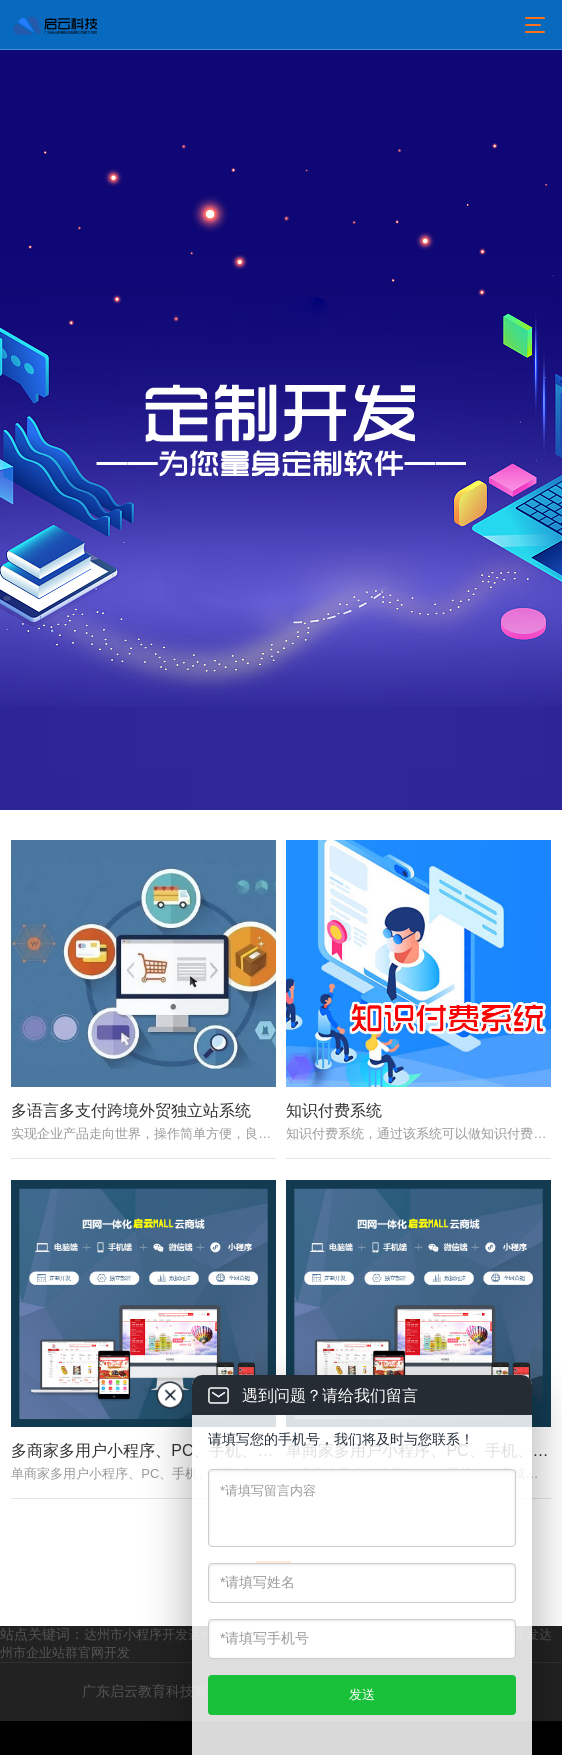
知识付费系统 (334, 1127)
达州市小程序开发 (136, 1668)
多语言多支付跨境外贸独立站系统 (131, 1127)
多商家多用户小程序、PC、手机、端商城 (158, 1485)
